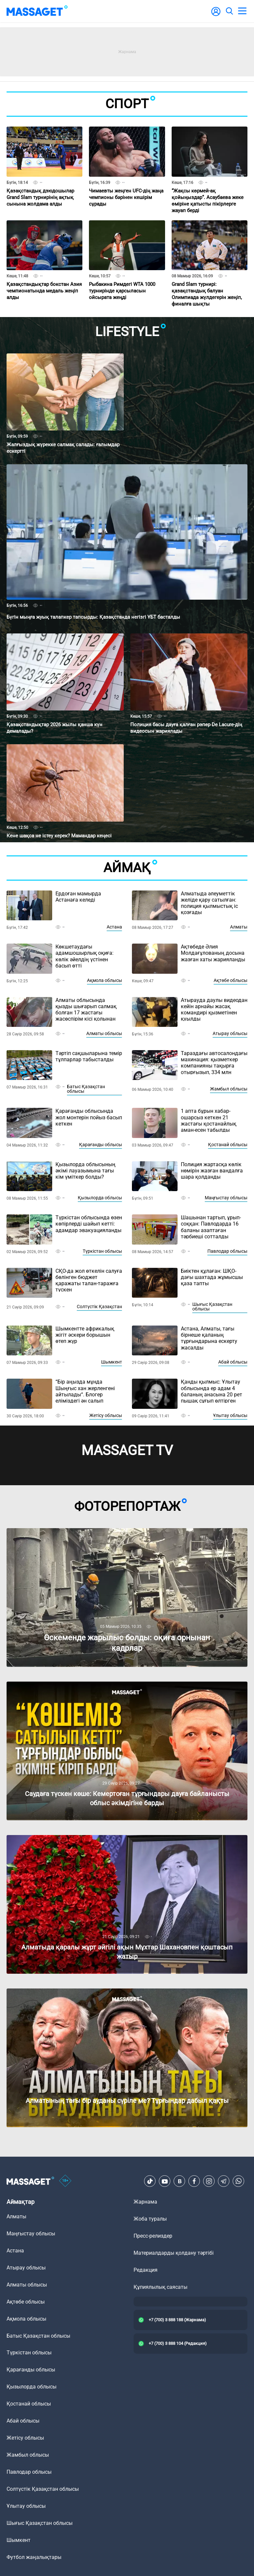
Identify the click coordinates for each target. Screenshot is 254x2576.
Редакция (146, 2270)
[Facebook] (194, 2181)
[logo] (37, 11)
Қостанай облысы (227, 1144)
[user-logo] (216, 15)
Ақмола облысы (104, 980)
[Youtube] (164, 2181)
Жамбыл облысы (228, 1089)
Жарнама (145, 2202)
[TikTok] (150, 2181)
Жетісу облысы (105, 1415)
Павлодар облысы (227, 1251)
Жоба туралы (150, 2219)
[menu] (242, 11)
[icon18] (65, 2181)
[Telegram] (224, 2181)
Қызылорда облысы (100, 1197)
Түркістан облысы (102, 1251)
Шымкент (111, 1362)
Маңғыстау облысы (226, 1197)
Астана (114, 927)
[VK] (179, 2181)
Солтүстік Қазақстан (99, 1306)
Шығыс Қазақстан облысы (212, 1306)
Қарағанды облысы (100, 1144)
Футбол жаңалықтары (34, 2557)
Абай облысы (232, 1362)
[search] (229, 11)
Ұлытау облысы (230, 1415)
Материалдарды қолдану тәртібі (174, 2253)
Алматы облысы (104, 1033)
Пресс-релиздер (153, 2236)
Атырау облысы (230, 1033)
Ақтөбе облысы (230, 980)
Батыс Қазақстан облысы (86, 1088)
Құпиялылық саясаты (160, 2287)
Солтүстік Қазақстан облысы (43, 2489)
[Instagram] (209, 2181)
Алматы (238, 927)
